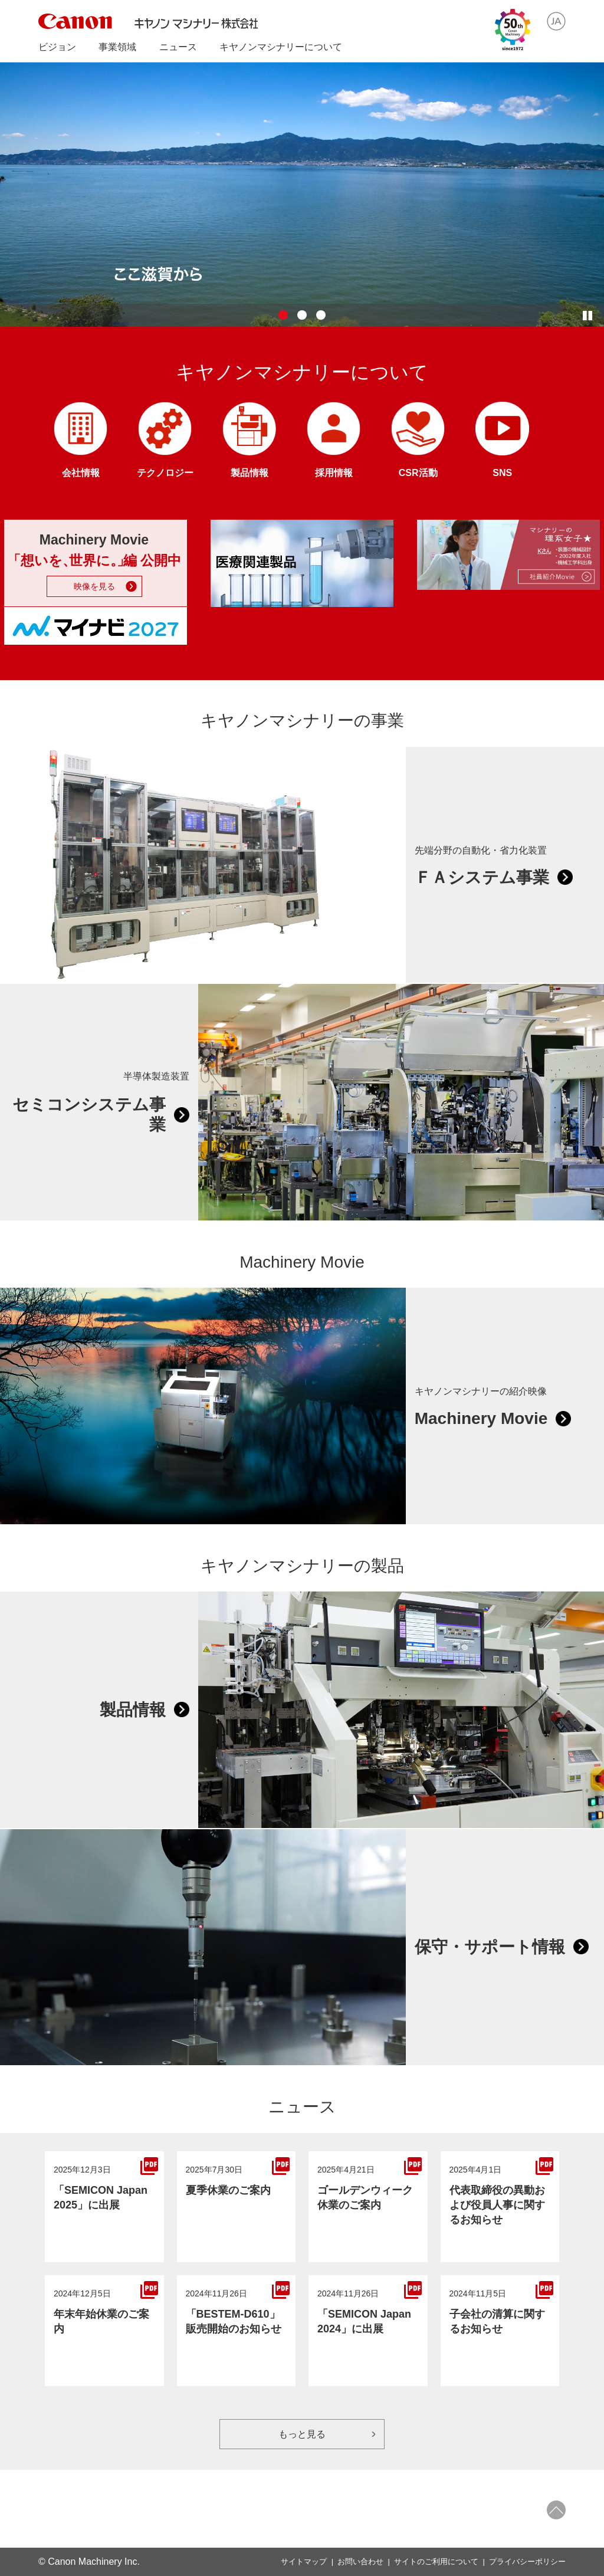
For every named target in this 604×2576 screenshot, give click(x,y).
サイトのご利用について (436, 2561)
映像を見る (94, 586)
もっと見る (302, 2434)
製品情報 (133, 1710)
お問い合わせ (360, 2561)
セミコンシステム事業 (89, 1114)
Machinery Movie (481, 1418)
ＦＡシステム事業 (482, 877)
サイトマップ (304, 2561)
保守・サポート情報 (490, 1947)
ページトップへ (556, 2509)
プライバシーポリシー (527, 2561)
